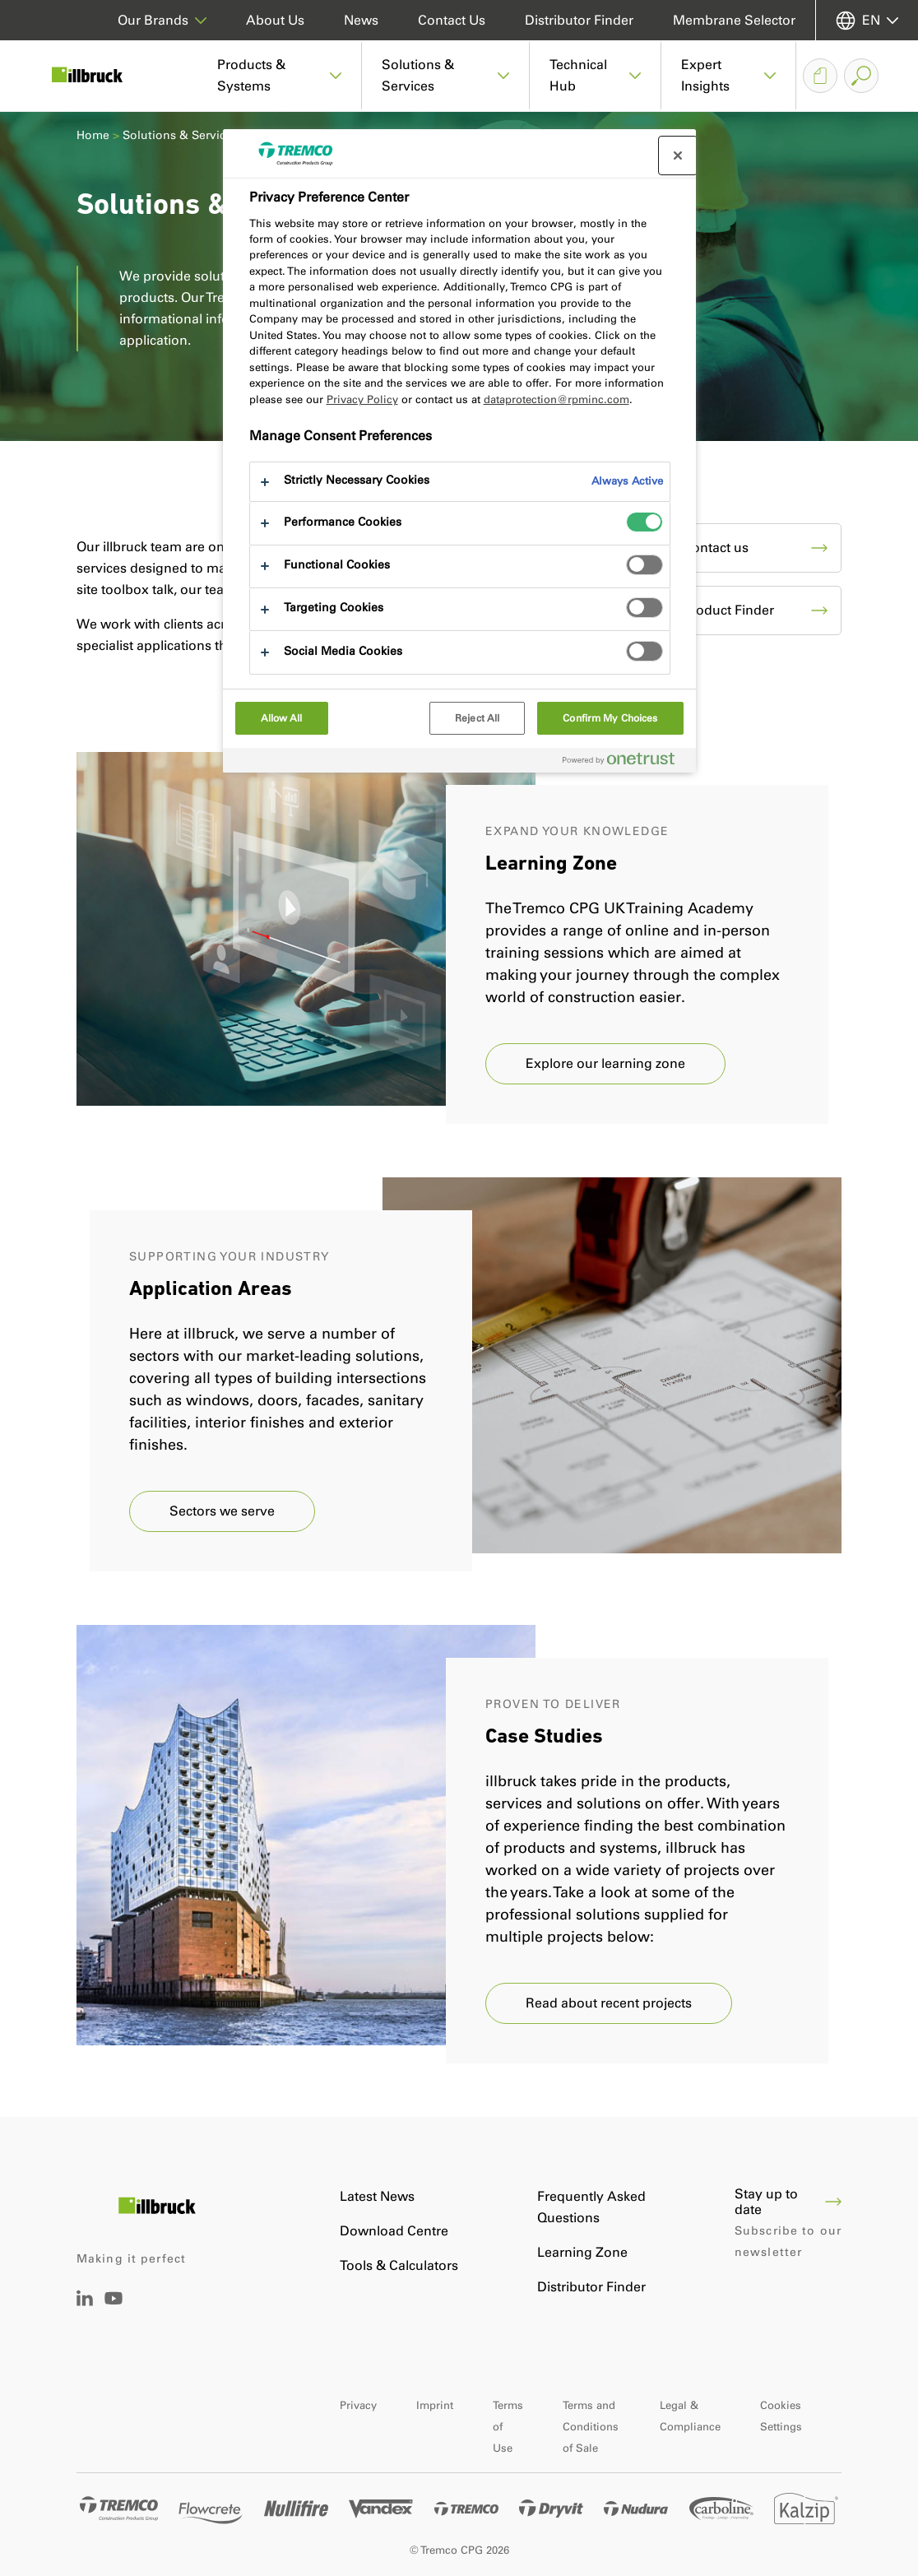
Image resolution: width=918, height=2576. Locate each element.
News (361, 20)
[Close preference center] (678, 155)
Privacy (358, 2405)
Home (92, 135)
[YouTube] (113, 2310)
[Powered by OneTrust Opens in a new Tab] (625, 762)
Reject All (477, 718)
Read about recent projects (609, 2003)
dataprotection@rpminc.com (556, 399)
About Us (275, 20)
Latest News (377, 2196)
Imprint (434, 2405)
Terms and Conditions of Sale (591, 2426)
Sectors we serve (222, 1511)
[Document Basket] (820, 75)
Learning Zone (582, 2252)
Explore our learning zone (605, 1063)
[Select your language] (867, 20)
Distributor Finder (579, 20)
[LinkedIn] (84, 2301)
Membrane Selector (734, 20)
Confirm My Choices (610, 718)
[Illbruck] (98, 75)
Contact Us (451, 20)
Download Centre (394, 2231)
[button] (279, 75)
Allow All (282, 718)
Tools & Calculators (399, 2265)
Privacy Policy (362, 399)
